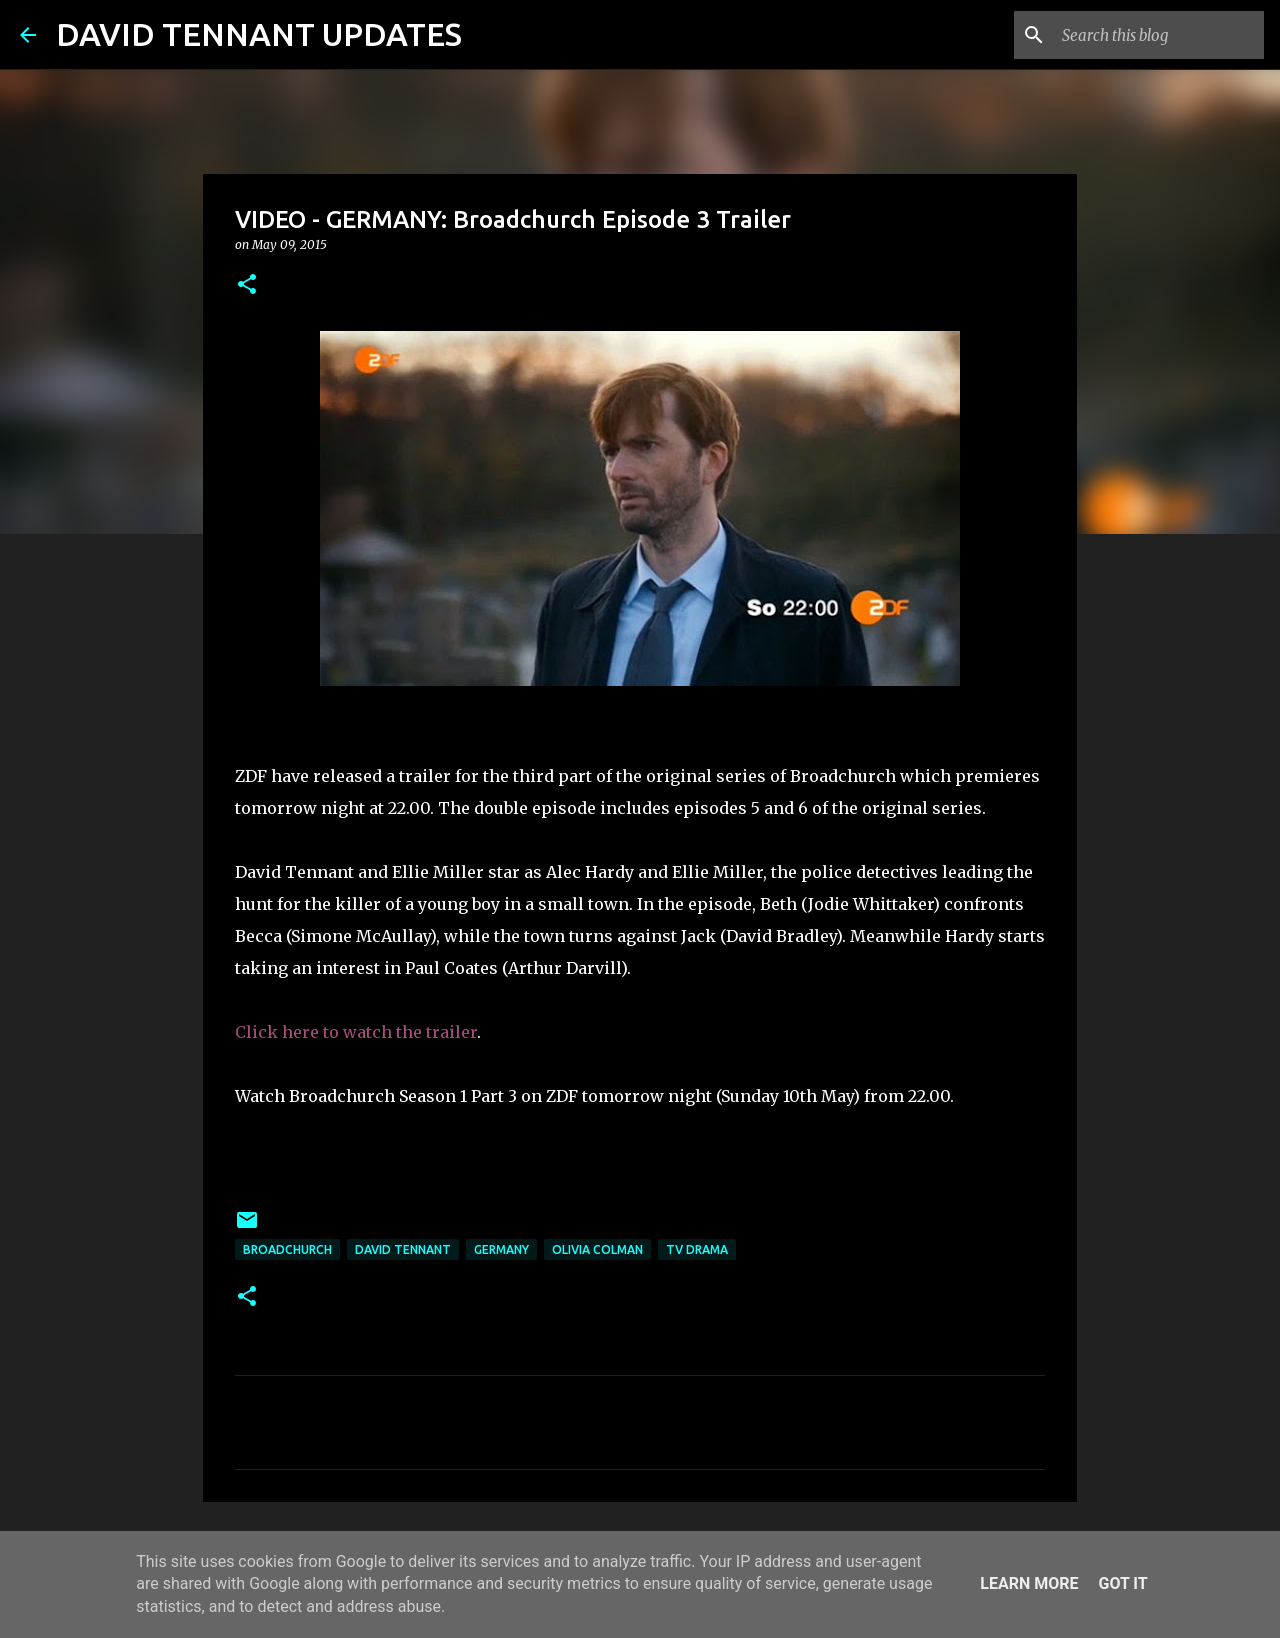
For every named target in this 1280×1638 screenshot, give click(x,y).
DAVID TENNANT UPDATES (259, 34)
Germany (501, 1249)
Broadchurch (287, 1249)
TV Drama (697, 1249)
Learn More (1029, 1583)
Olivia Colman (597, 1249)
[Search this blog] (1159, 35)
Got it (1122, 1583)
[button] (247, 285)
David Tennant (403, 1249)
